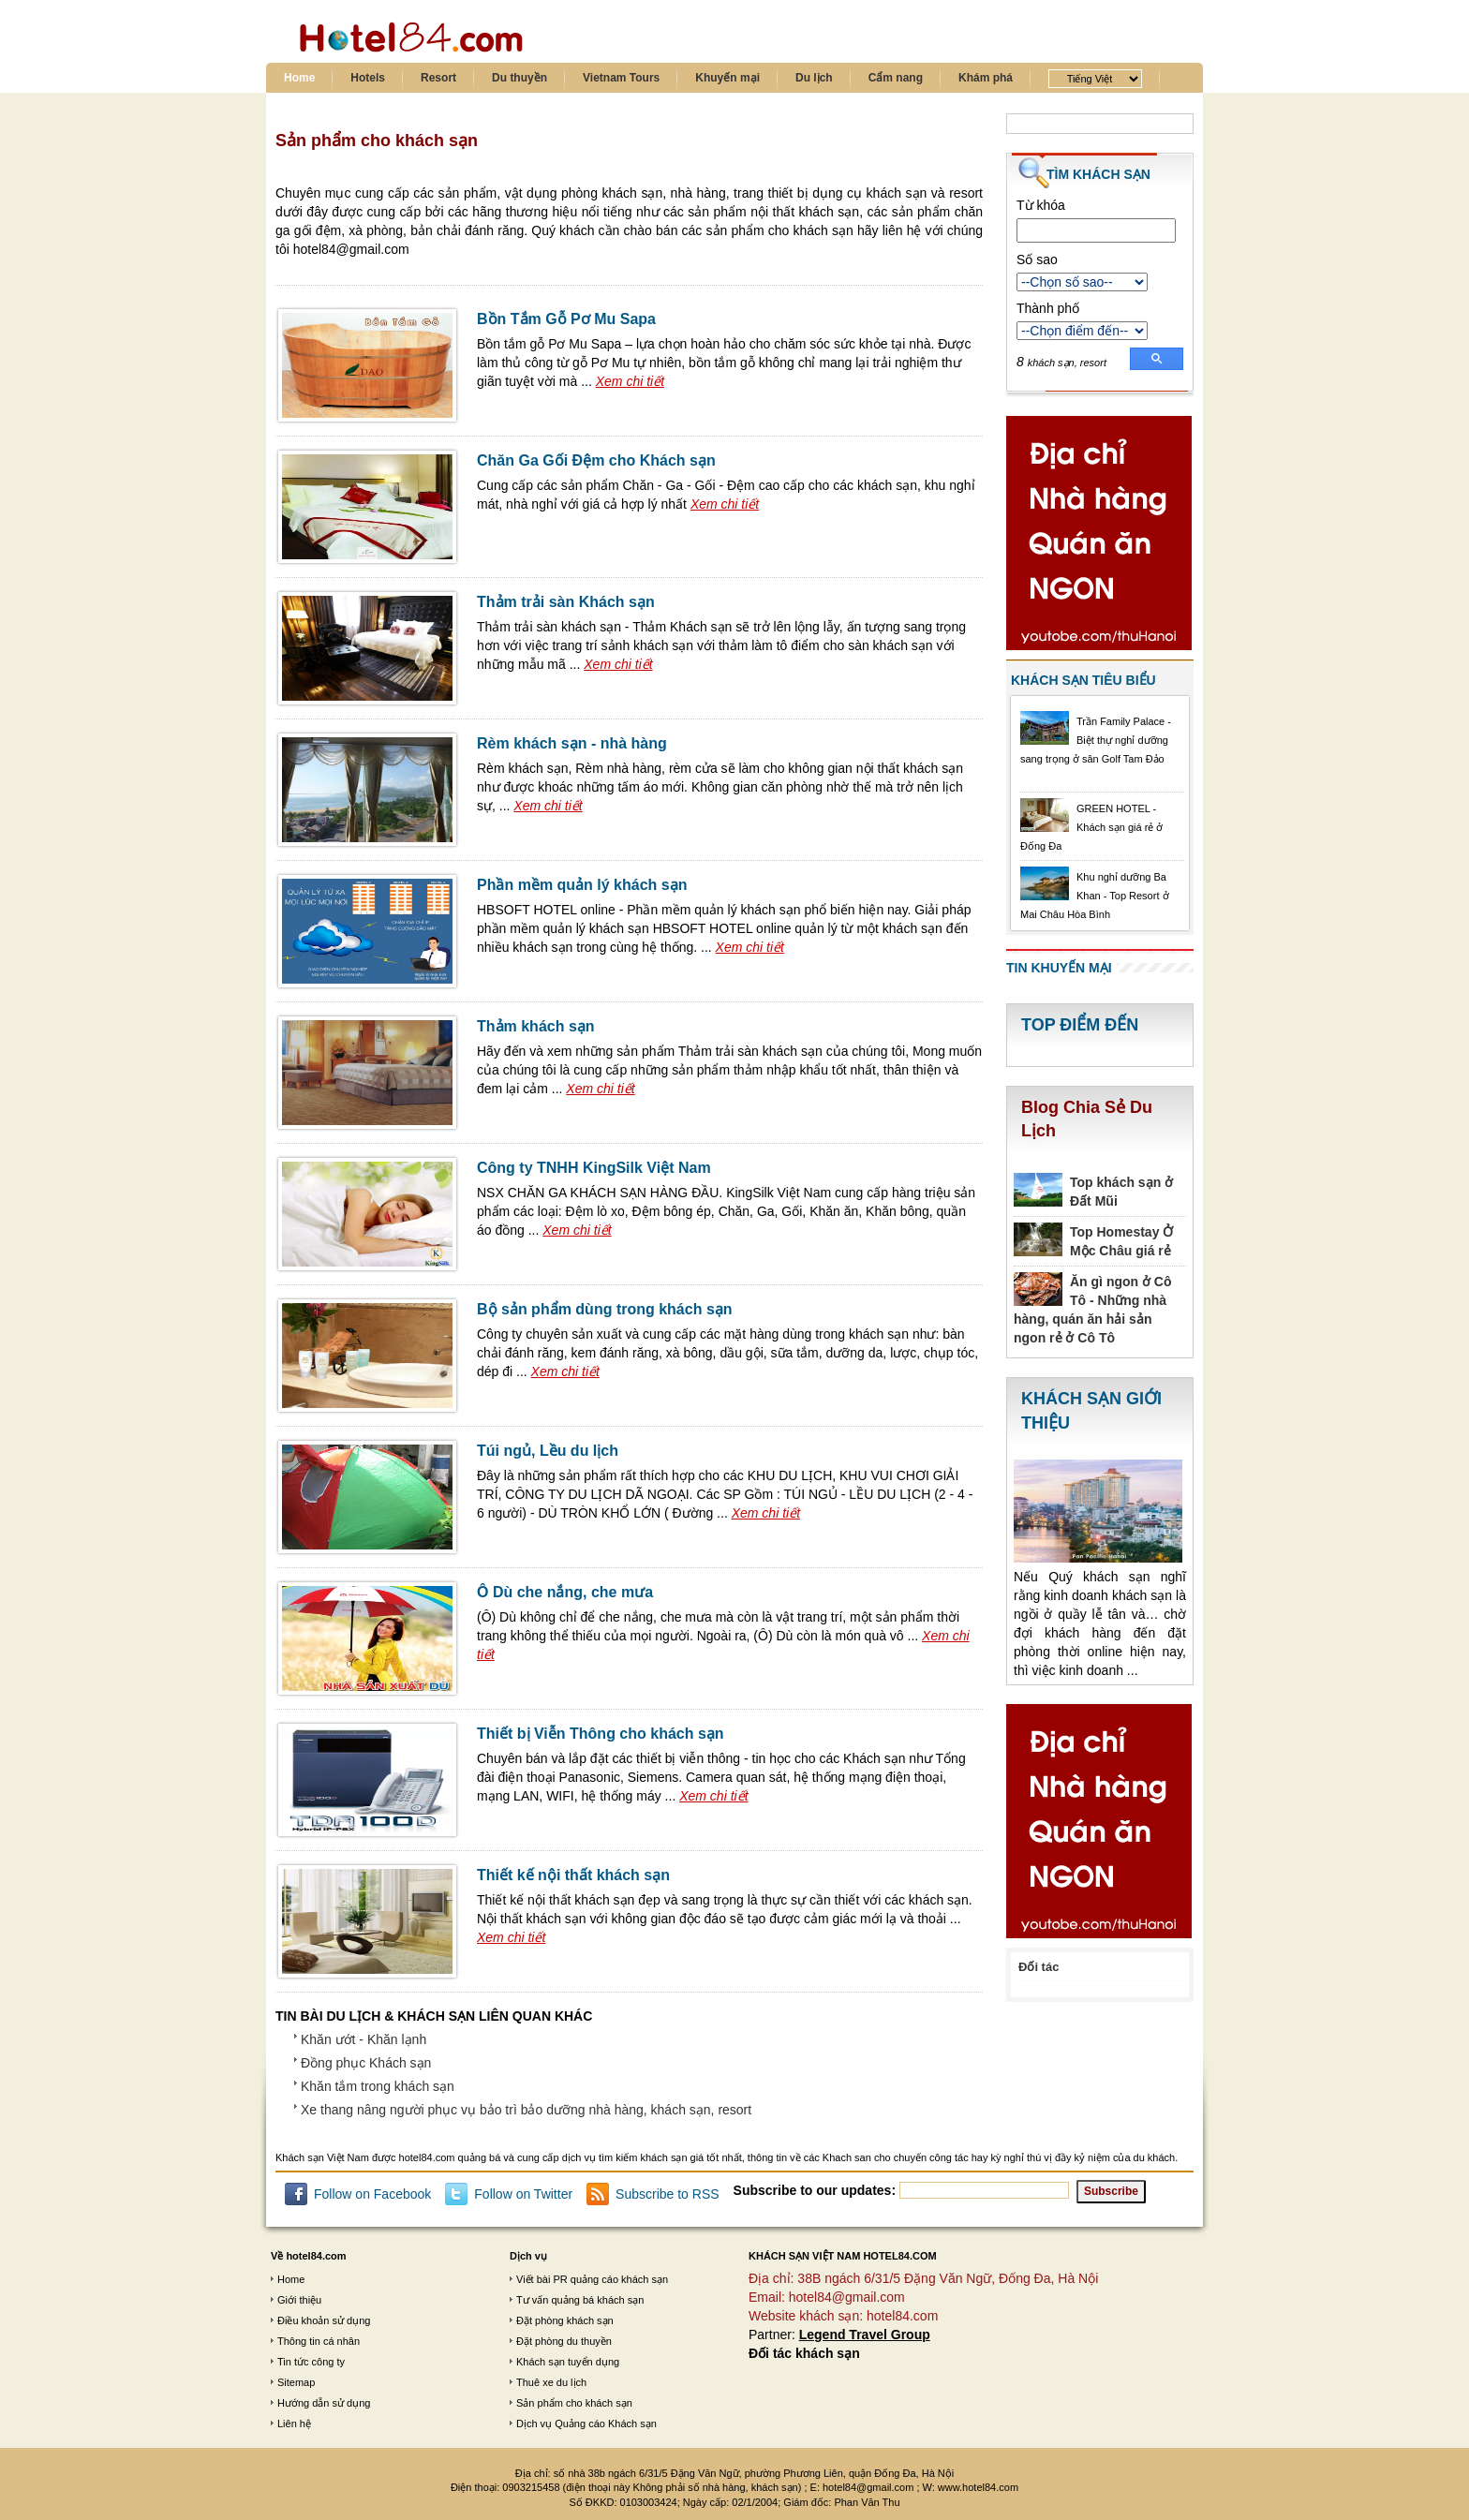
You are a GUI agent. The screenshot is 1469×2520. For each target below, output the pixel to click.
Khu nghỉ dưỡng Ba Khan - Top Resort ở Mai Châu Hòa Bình (1094, 895)
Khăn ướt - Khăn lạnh (363, 2039)
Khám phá (985, 77)
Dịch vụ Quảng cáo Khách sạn (586, 2423)
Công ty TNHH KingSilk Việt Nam (594, 1168)
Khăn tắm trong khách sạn (377, 2086)
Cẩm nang (895, 77)
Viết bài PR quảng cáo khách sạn (592, 2279)
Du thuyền (519, 77)
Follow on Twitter (523, 2193)
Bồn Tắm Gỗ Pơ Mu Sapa (566, 319)
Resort (438, 77)
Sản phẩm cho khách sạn (574, 2403)
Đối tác (1038, 1967)
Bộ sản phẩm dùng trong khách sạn (605, 1309)
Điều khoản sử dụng (323, 2320)
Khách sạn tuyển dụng (567, 2361)
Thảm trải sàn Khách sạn (566, 602)
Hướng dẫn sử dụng (323, 2403)
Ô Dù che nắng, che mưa (565, 1592)
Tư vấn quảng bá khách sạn (580, 2299)
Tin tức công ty (311, 2361)
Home (299, 77)
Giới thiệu (299, 2299)
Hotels (367, 77)
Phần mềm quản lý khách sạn (582, 885)
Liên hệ (294, 2423)
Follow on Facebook (372, 2193)
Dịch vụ (528, 2255)
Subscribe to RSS (668, 2193)
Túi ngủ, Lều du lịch (547, 1451)
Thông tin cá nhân (318, 2341)
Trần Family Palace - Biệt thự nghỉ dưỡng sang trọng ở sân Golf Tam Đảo (1095, 740)
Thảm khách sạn (536, 1026)
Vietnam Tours (621, 77)
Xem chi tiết (630, 381)
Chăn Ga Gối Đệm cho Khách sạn (596, 460)
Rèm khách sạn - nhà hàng (572, 743)
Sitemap (296, 2382)
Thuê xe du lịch (551, 2382)
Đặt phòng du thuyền (564, 2341)
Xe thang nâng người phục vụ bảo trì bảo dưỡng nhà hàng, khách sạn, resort (526, 2109)
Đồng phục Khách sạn (366, 2062)
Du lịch (814, 77)
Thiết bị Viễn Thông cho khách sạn (600, 1734)
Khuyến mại (727, 77)
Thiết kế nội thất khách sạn (573, 1875)
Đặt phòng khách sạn (565, 2320)
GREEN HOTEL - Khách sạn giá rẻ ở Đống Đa (1091, 827)
